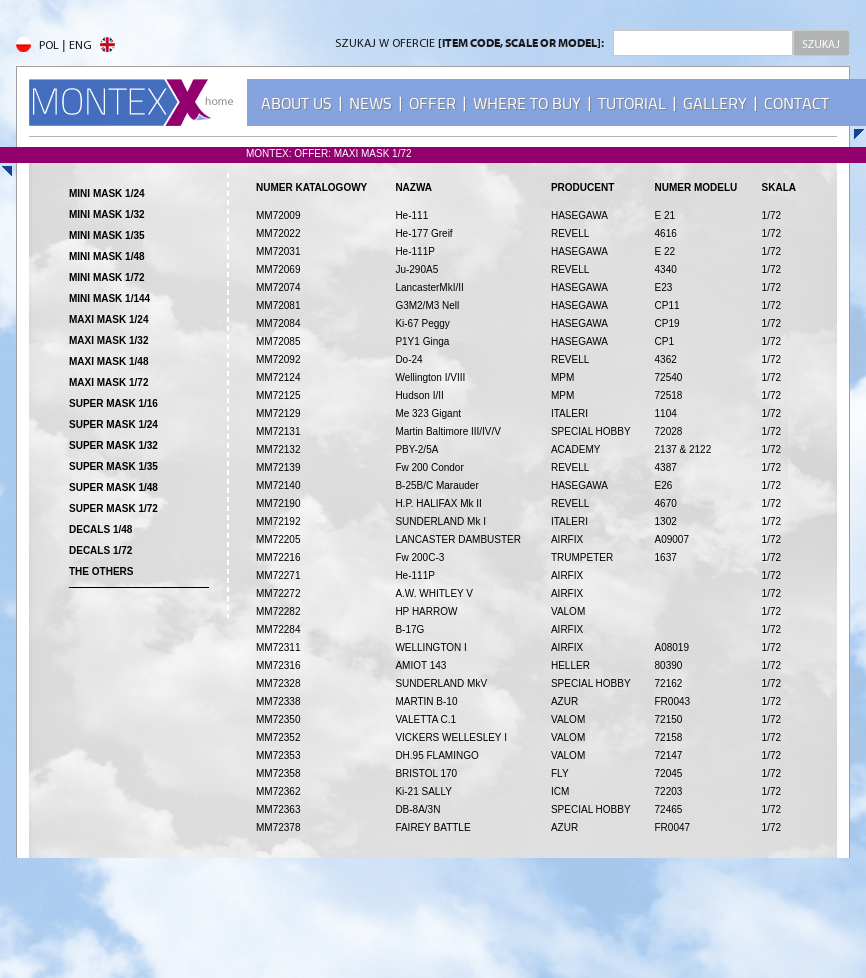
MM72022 (278, 233)
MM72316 (278, 665)
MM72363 (278, 809)
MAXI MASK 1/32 (108, 340)
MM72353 (278, 755)
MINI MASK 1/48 (107, 256)
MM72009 (278, 215)
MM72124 (278, 377)
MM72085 (278, 341)
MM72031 (278, 251)
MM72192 (278, 521)
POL (37, 46)
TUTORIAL (632, 103)
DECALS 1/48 (100, 529)
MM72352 (278, 737)
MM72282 (278, 611)
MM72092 (278, 359)
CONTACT (796, 103)
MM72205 (278, 539)
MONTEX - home (131, 102)
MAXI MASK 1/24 (108, 319)
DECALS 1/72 (100, 550)
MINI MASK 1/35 (107, 235)
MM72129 (278, 413)
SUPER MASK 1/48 (113, 487)
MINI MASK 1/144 (109, 298)
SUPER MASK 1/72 (113, 508)
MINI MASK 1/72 (107, 277)
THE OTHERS (101, 571)
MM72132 (278, 449)
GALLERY (715, 103)
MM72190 (278, 503)
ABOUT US (296, 103)
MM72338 (278, 701)
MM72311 (278, 647)
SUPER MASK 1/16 (113, 403)
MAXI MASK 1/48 (108, 361)
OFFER (432, 103)
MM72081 (278, 305)
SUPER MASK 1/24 (113, 424)
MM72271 (278, 575)
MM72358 (278, 773)
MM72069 (278, 269)
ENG (92, 46)
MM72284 (278, 629)
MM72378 (278, 827)
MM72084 (278, 323)
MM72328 (278, 683)
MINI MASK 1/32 (107, 214)
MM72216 (278, 557)
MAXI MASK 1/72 (108, 382)
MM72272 (278, 593)
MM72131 (278, 431)
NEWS (370, 103)
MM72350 (278, 719)
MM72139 (278, 467)
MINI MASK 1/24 (107, 193)
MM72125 (278, 395)
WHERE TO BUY (527, 103)
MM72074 (278, 287)
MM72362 (278, 791)
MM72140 (278, 485)
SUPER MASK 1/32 (113, 445)
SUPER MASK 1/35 (113, 466)
